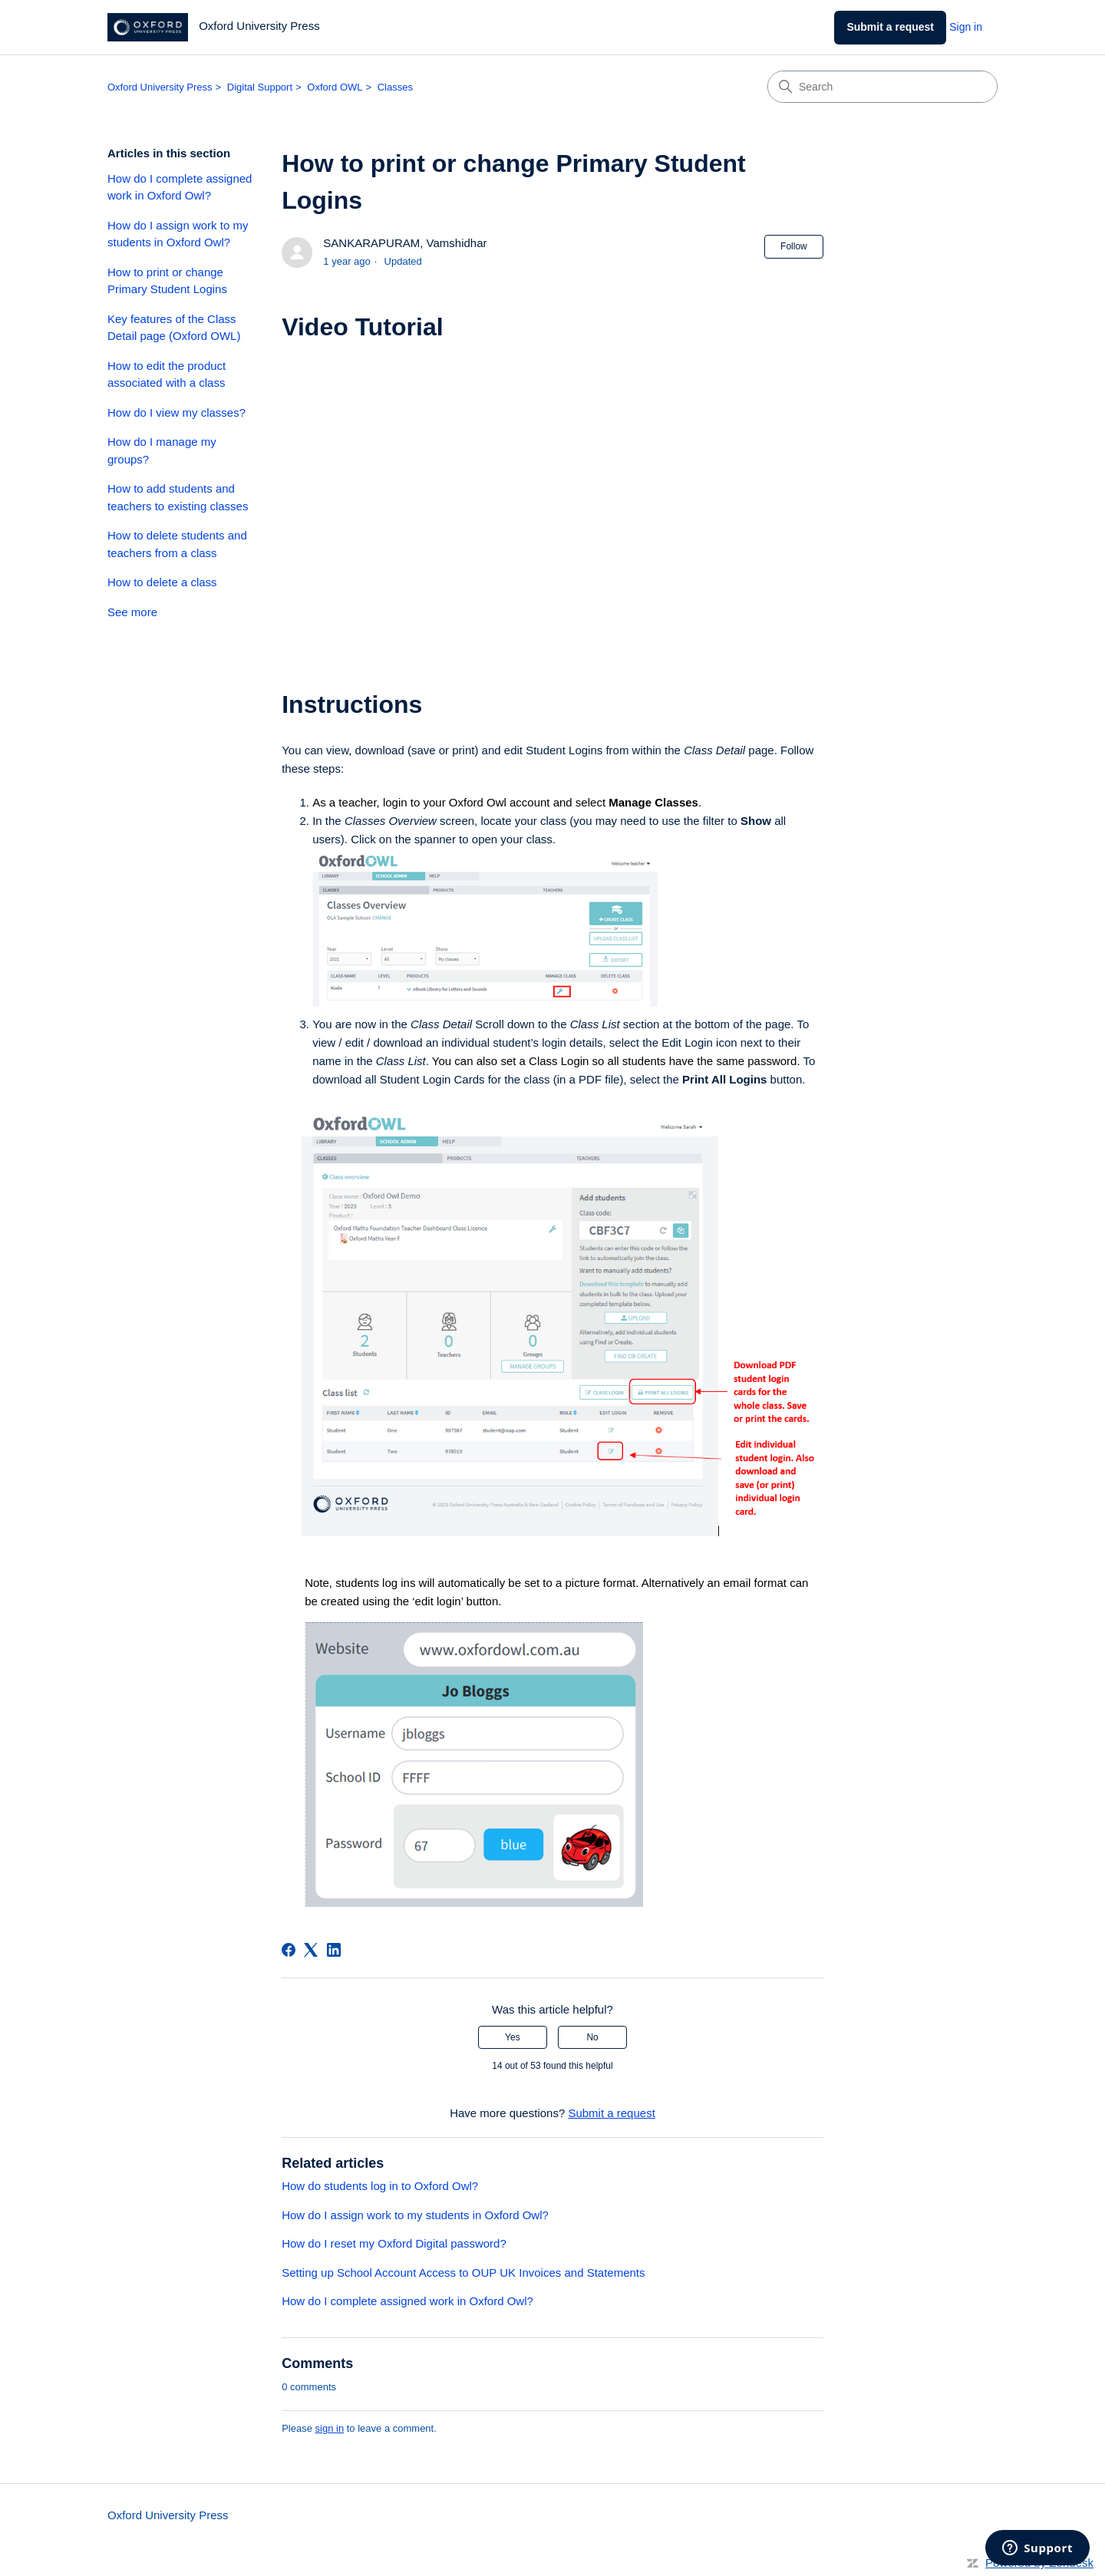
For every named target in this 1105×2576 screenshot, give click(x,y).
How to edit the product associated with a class (166, 374)
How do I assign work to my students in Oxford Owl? (177, 234)
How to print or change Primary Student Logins (167, 281)
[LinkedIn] (334, 1950)
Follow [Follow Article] (793, 246)
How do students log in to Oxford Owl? (380, 2185)
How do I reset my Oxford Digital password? (394, 2243)
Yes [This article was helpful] (512, 2037)
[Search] (882, 86)
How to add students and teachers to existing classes (177, 497)
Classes (395, 87)
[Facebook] (288, 1950)
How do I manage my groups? (161, 450)
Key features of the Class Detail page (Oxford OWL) (173, 327)
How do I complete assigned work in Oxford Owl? (179, 187)
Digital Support (259, 87)
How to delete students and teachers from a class (177, 544)
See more (132, 611)
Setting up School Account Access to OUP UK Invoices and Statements (463, 2272)
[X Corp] (311, 1950)
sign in (330, 2428)
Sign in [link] (965, 27)
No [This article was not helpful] (592, 2037)
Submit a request (890, 27)
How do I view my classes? (176, 412)
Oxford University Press (160, 87)
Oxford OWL (334, 87)
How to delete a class (162, 582)
